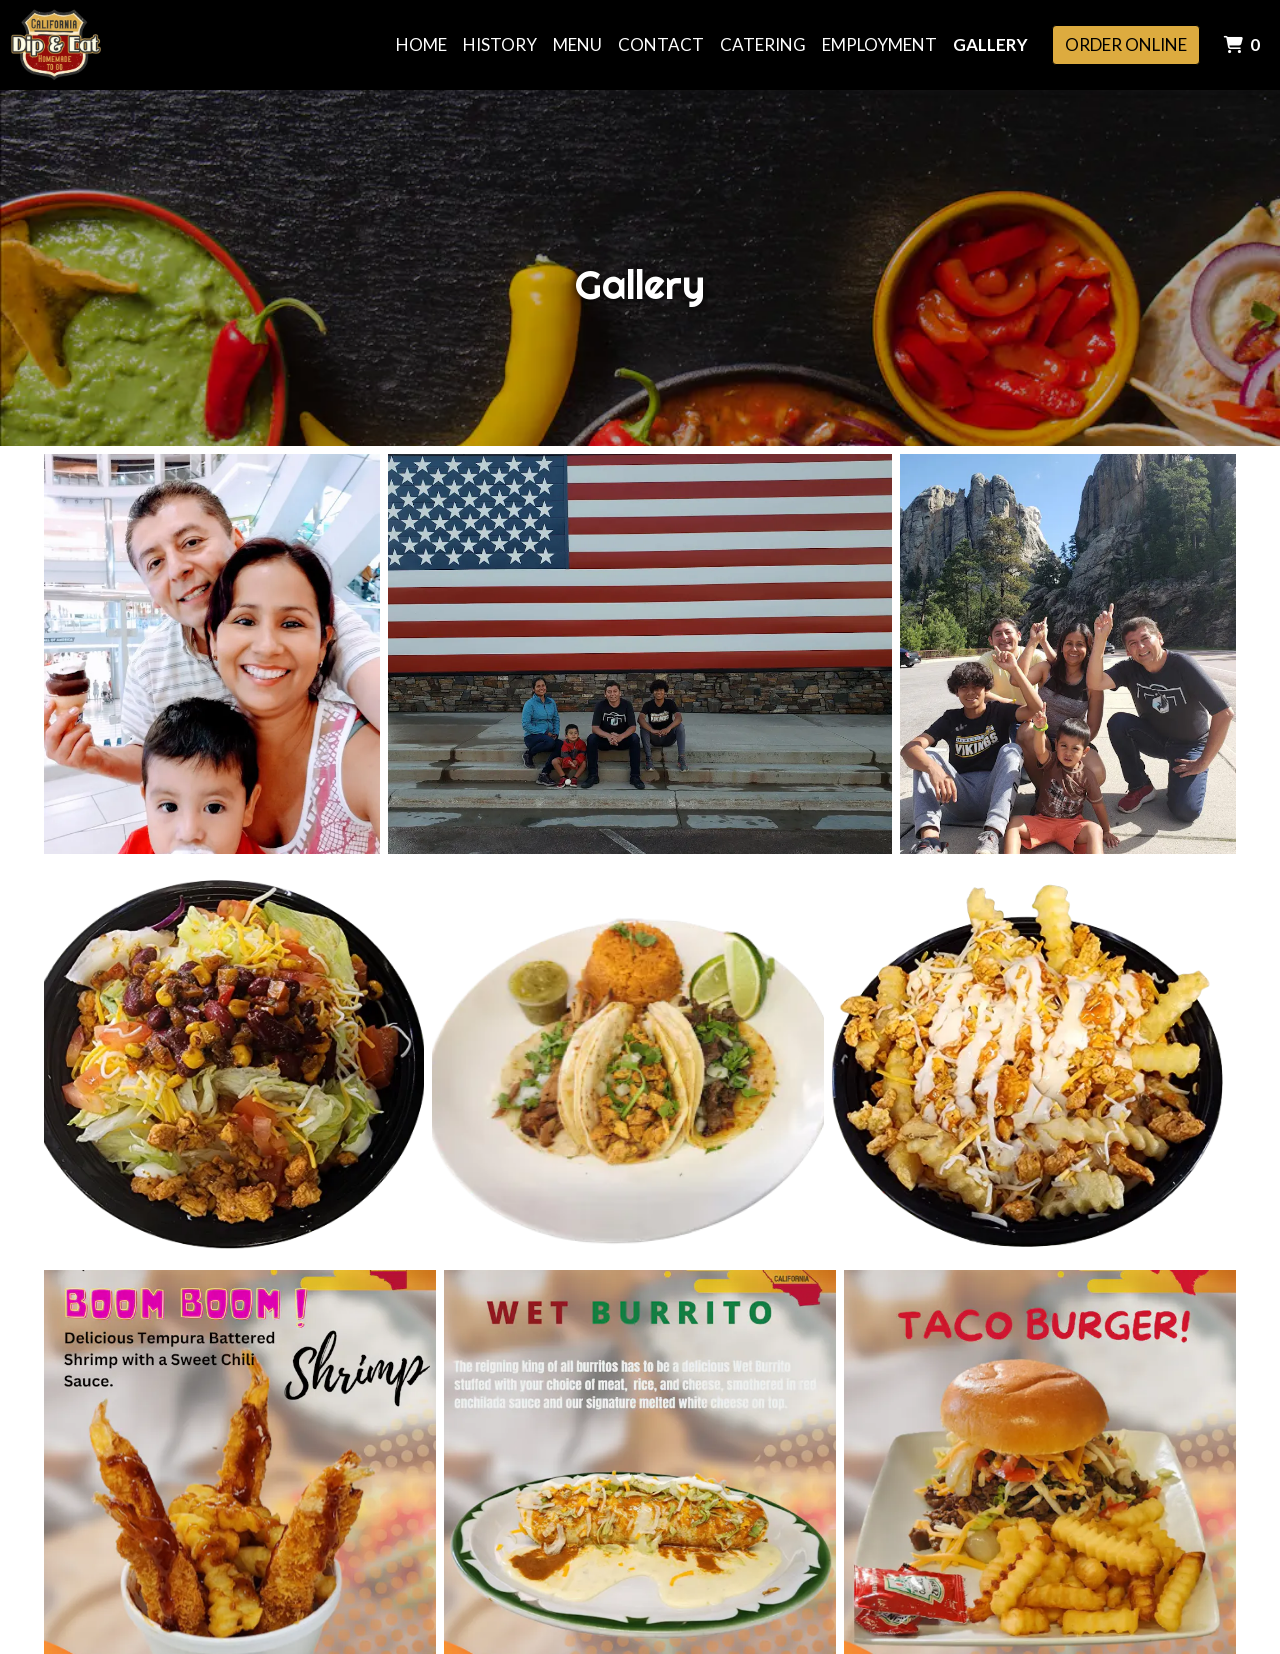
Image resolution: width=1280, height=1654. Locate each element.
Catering (763, 44)
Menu (577, 44)
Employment (879, 44)
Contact (661, 44)
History (500, 44)
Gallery (990, 44)
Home (421, 44)
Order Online (1126, 44)
